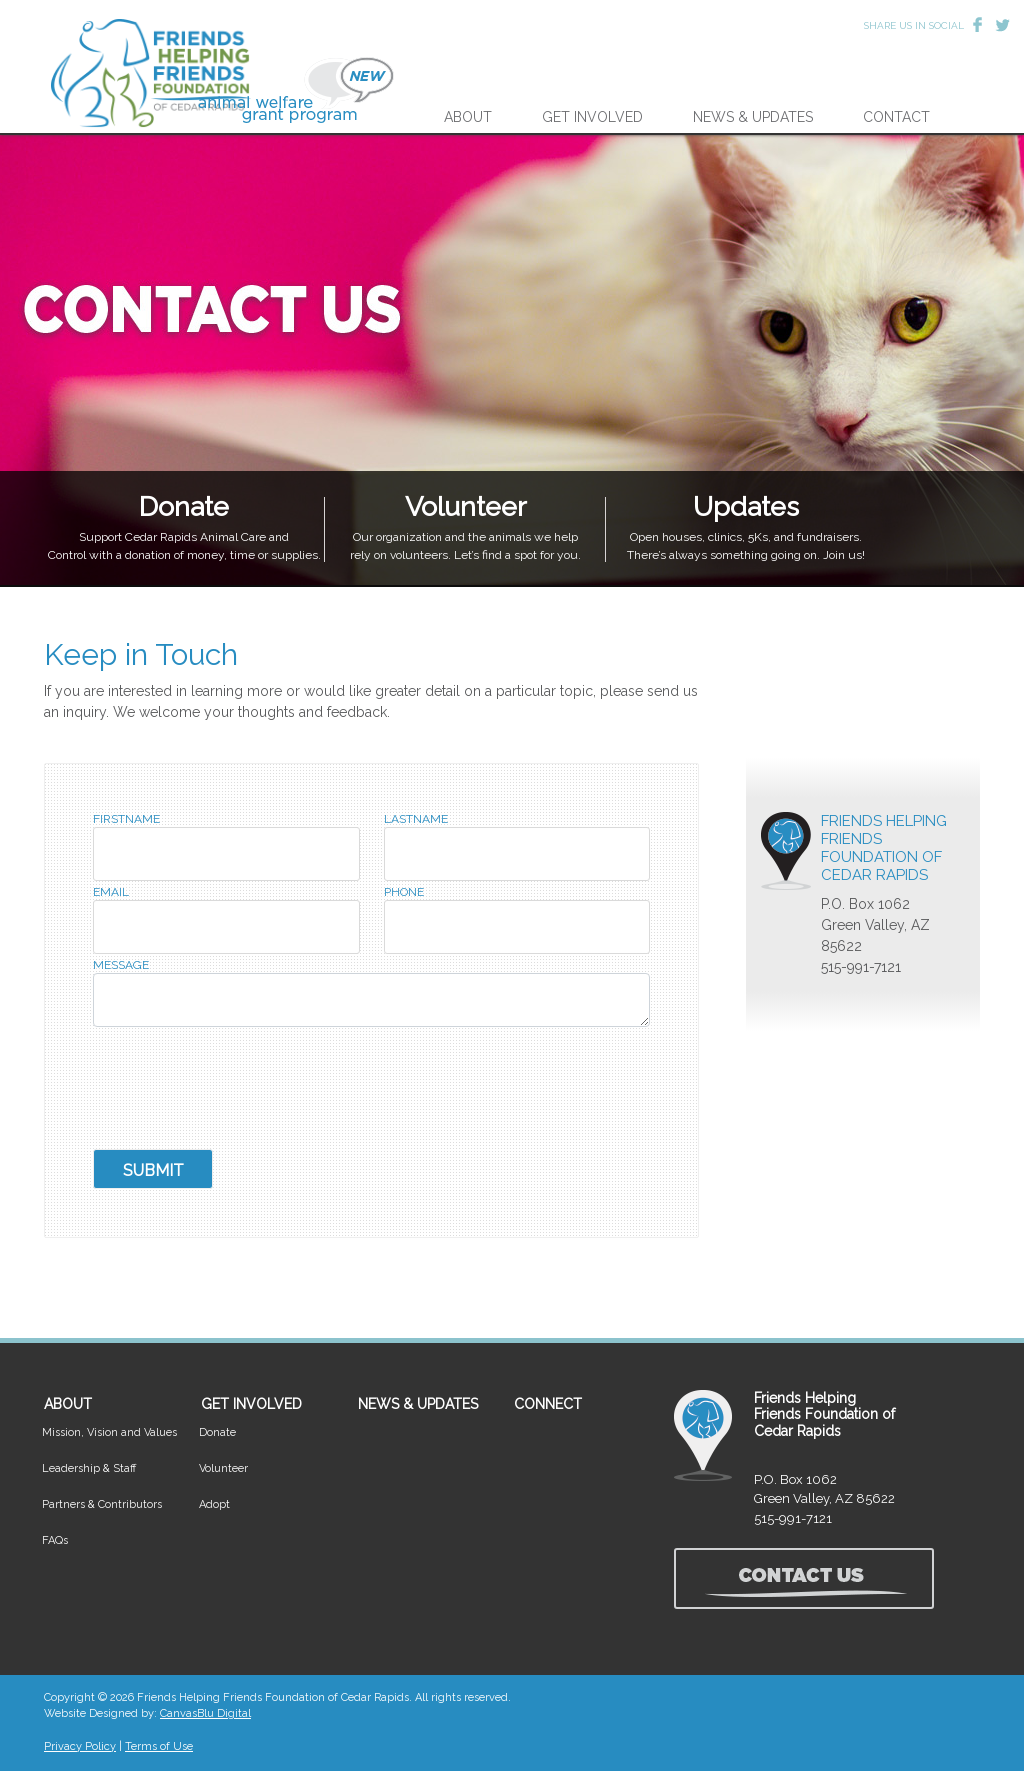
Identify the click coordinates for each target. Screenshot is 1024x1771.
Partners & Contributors (102, 1504)
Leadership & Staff (89, 1468)
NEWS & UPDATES (753, 117)
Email (111, 892)
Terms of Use (159, 1746)
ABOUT (468, 117)
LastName (416, 819)
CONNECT (548, 1404)
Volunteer (223, 1468)
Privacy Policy (80, 1746)
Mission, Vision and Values (109, 1432)
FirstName (126, 819)
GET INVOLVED (592, 117)
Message (121, 965)
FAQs (55, 1540)
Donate (217, 1432)
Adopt (214, 1504)
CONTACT (896, 117)
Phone (404, 892)
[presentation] (245, 1090)
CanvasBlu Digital (205, 1713)
